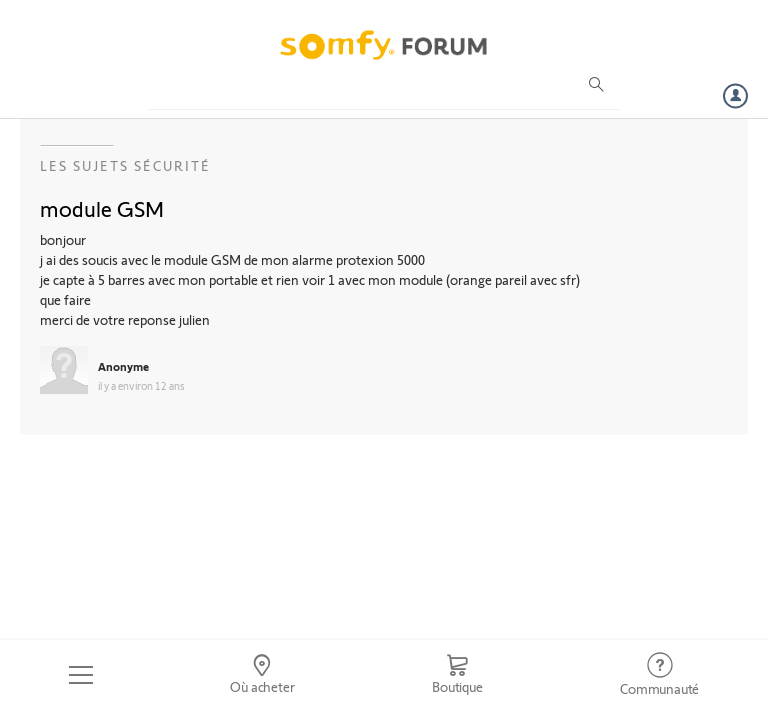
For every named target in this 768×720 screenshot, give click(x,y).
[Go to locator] (263, 675)
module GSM (102, 208)
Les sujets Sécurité (125, 165)
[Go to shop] (457, 675)
